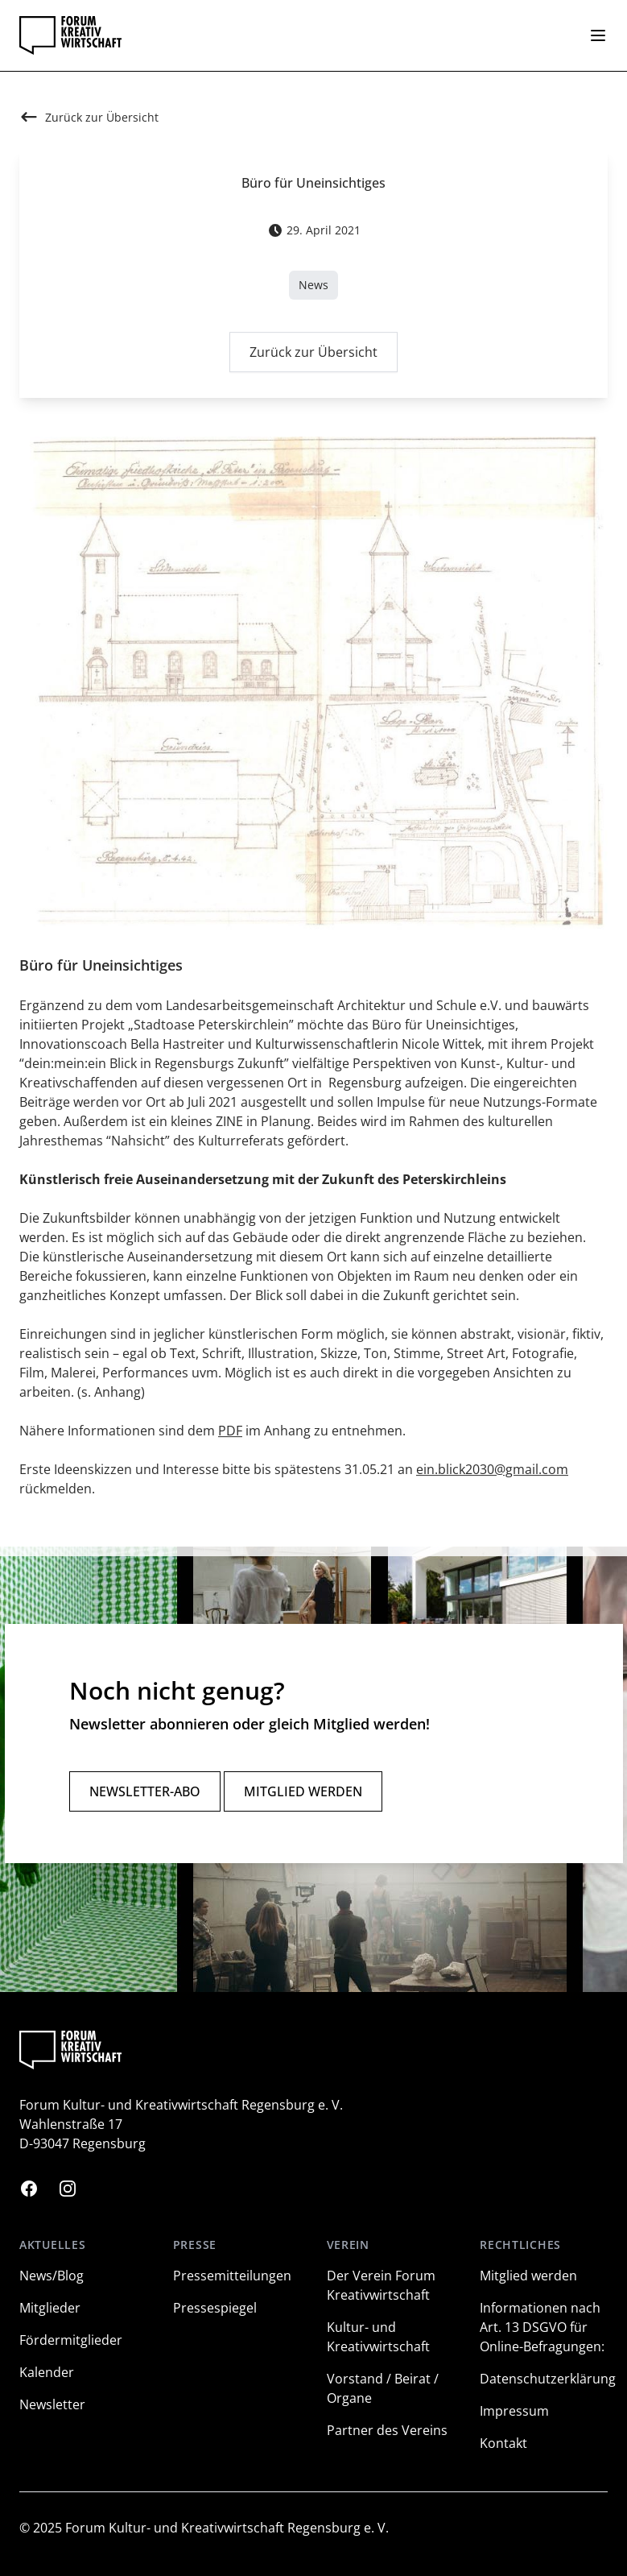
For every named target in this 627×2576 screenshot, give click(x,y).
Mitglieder (49, 2308)
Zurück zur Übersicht (313, 356)
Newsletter (52, 2404)
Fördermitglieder (70, 2340)
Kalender (46, 2372)
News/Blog (51, 2275)
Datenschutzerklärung (548, 2379)
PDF (230, 1434)
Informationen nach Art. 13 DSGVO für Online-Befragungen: (542, 2327)
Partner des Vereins (387, 2430)
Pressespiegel (215, 2308)
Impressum (514, 2411)
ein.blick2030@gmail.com (492, 1472)
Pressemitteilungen (232, 2275)
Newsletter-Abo (144, 1791)
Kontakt (503, 2443)
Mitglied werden (303, 1791)
